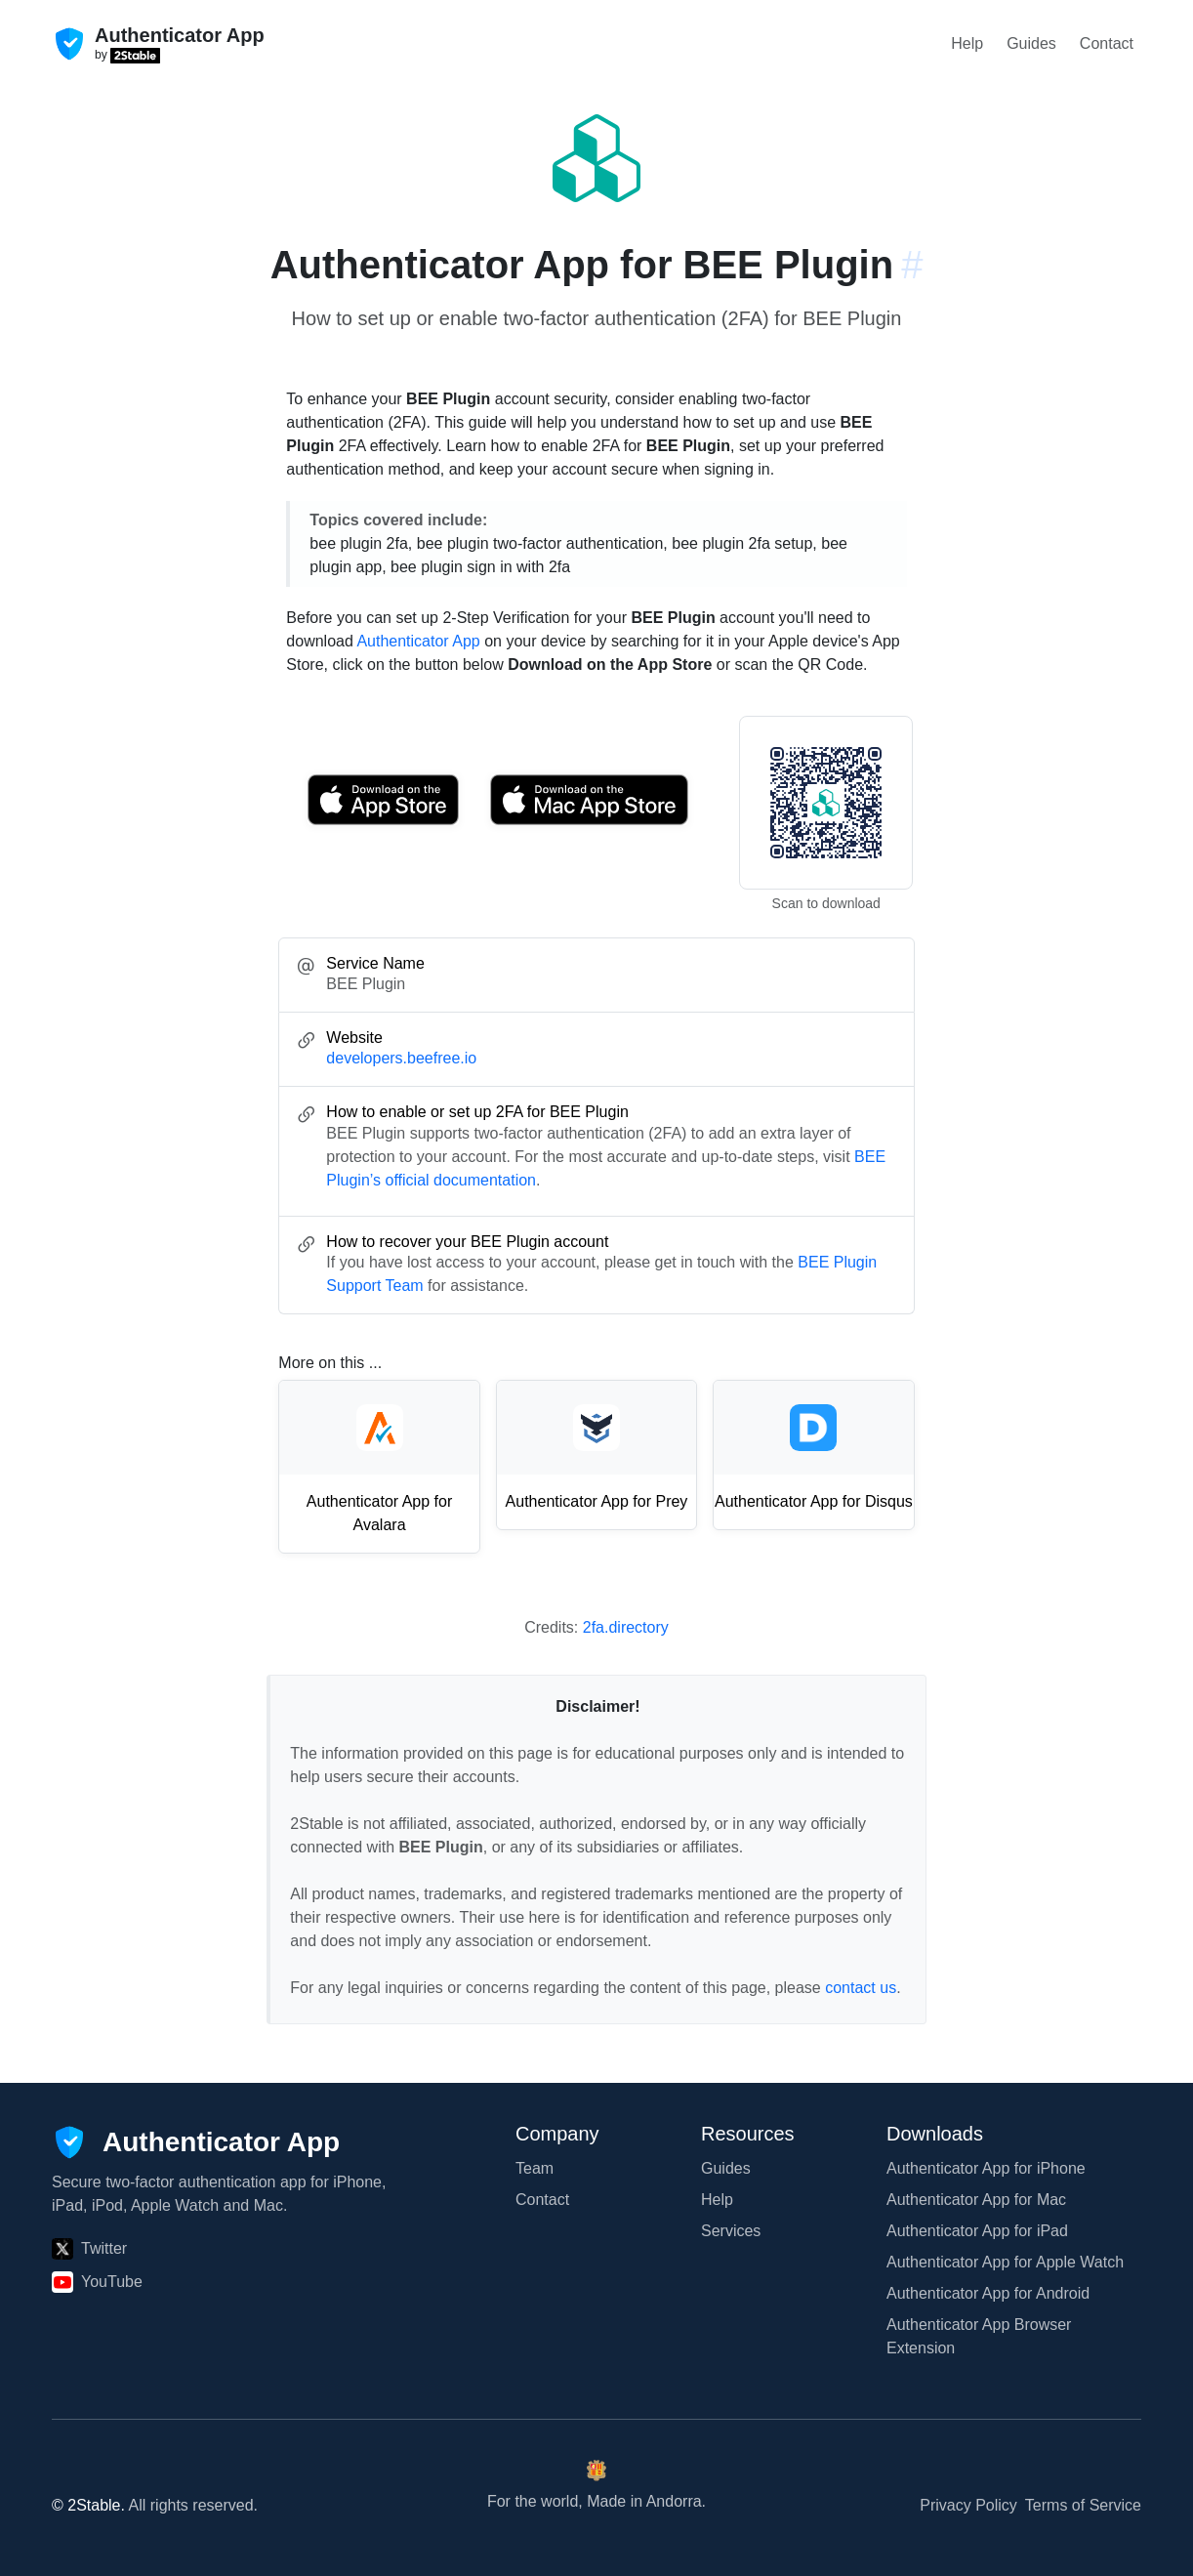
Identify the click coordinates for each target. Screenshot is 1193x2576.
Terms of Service (1083, 2505)
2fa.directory (626, 1627)
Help (967, 43)
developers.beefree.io (401, 1058)
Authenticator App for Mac (976, 2199)
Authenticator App (417, 641)
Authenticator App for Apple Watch (1005, 2262)
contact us (860, 1987)
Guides (1031, 43)
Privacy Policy (968, 2505)
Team (534, 2168)
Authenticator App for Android (988, 2293)
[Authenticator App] (196, 2142)
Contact (1106, 43)
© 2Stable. (88, 2505)
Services (731, 2231)
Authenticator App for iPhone (986, 2168)
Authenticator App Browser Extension (978, 2336)
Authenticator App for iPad (977, 2231)
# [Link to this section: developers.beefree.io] (912, 264)
